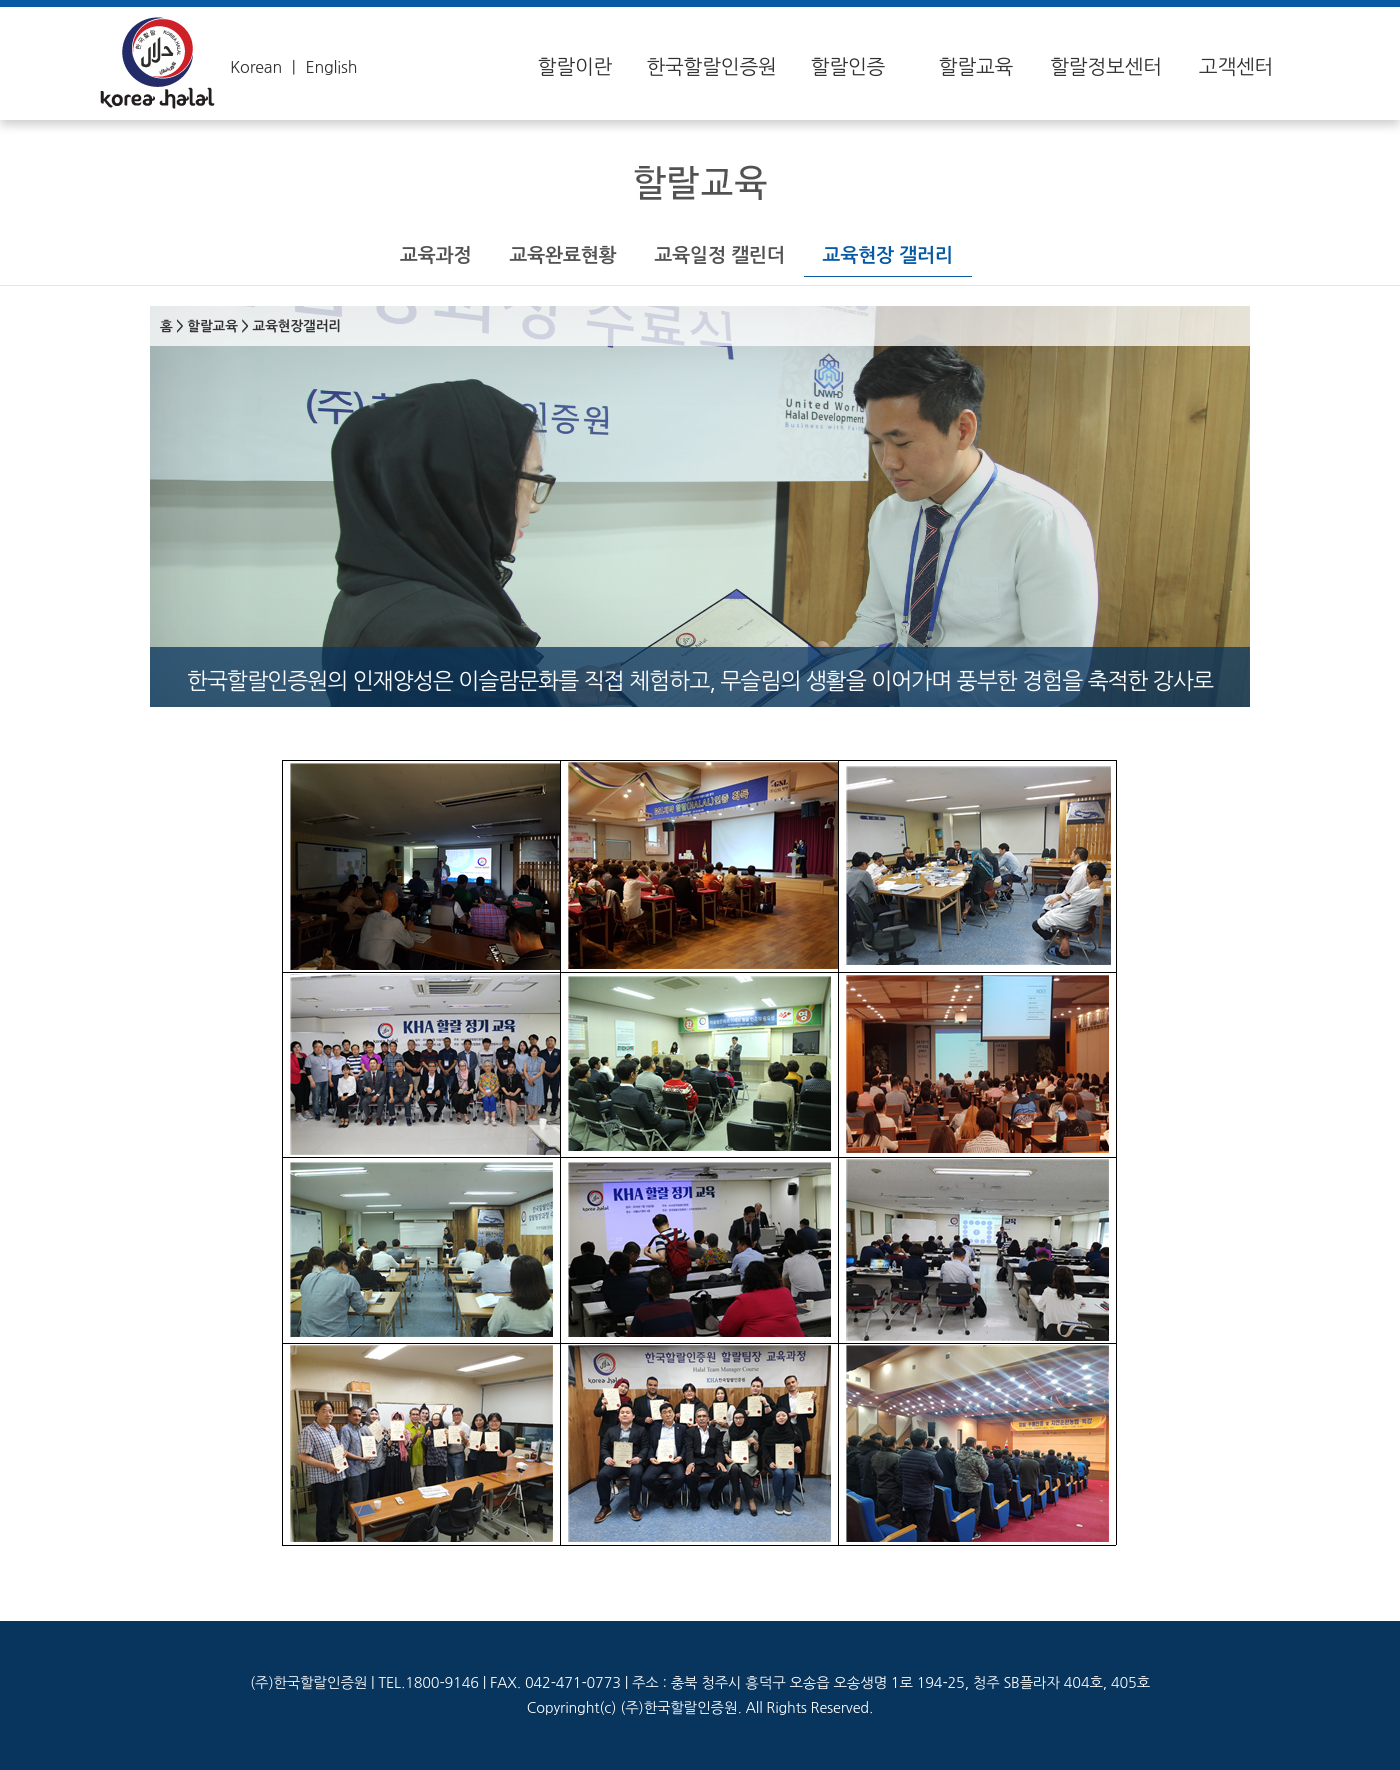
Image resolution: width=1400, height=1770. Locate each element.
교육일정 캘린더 (719, 255)
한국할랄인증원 (711, 67)
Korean (256, 67)
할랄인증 (848, 67)
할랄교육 (976, 67)
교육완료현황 (562, 255)
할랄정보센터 (1106, 67)
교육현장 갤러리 (888, 255)
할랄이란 (575, 67)
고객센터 (1236, 67)
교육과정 (435, 255)
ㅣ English (321, 67)
